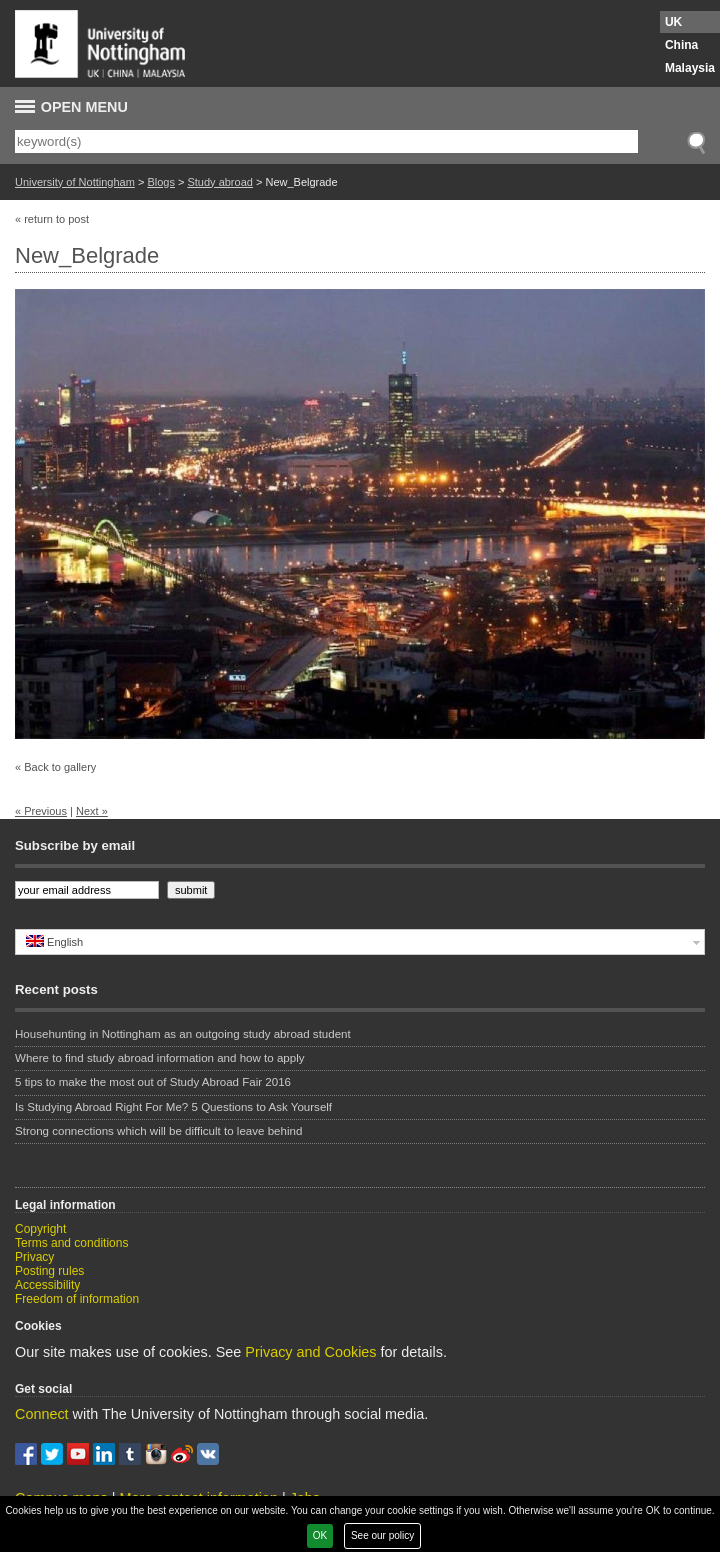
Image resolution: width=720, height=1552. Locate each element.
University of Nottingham (75, 182)
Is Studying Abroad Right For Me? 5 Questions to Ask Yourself (173, 1107)
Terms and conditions (71, 1243)
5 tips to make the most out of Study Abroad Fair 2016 (153, 1082)
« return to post (52, 219)
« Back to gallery (55, 767)
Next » (92, 811)
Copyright (40, 1229)
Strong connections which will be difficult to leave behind (158, 1131)
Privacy (34, 1257)
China (681, 45)
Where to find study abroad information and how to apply (159, 1058)
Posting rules (49, 1271)
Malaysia (690, 68)
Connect (42, 1414)
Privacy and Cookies (310, 1352)
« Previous (41, 811)
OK (320, 1535)
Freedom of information (77, 1299)
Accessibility (47, 1285)
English (54, 941)
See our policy (382, 1535)
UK (673, 22)
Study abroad (219, 182)
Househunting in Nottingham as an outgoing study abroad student (183, 1034)
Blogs (161, 182)
